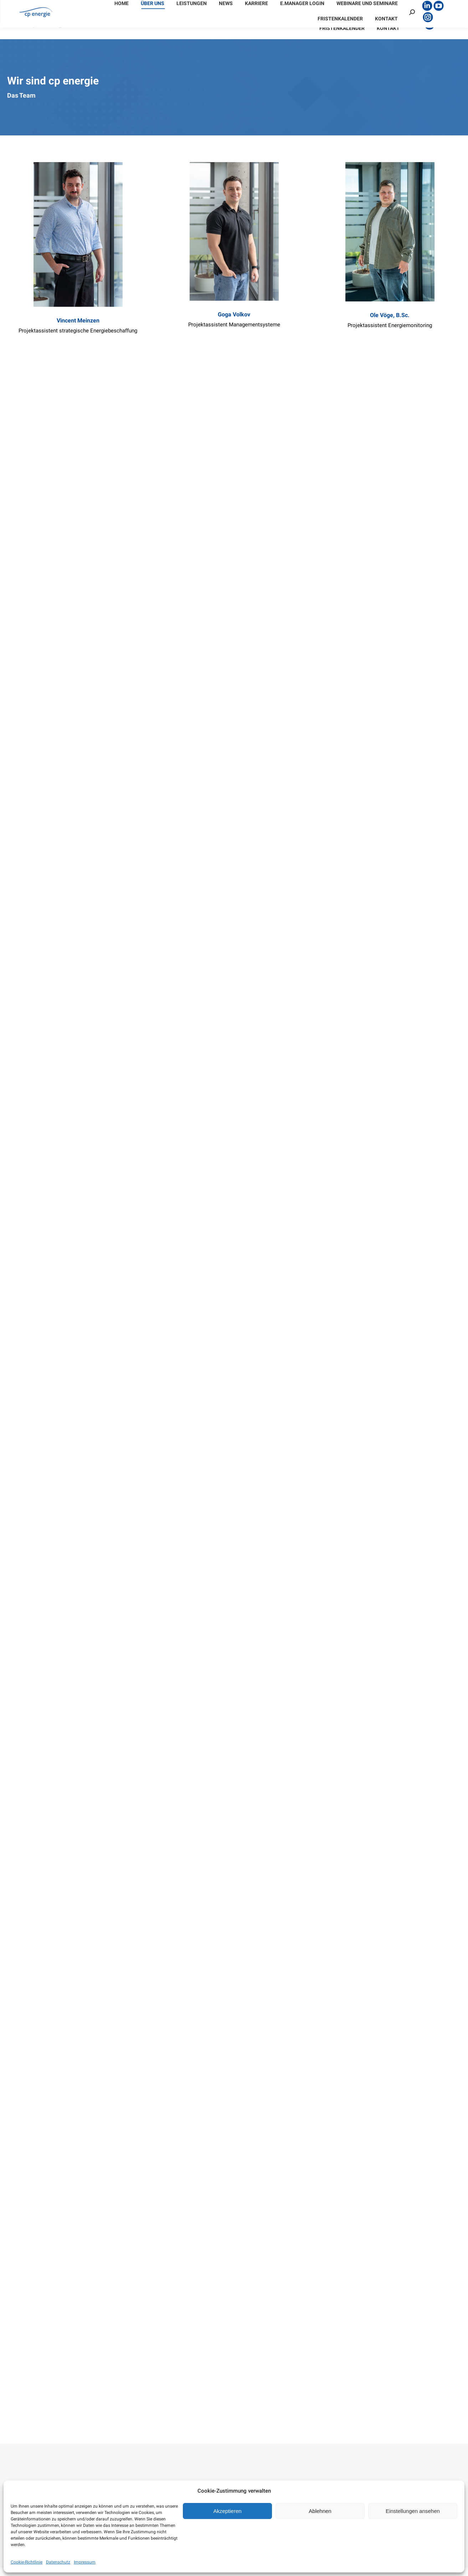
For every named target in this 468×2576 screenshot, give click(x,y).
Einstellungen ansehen (413, 2511)
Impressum (85, 2562)
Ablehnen (320, 2511)
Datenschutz (58, 2562)
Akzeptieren (227, 2511)
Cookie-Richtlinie (26, 2562)
